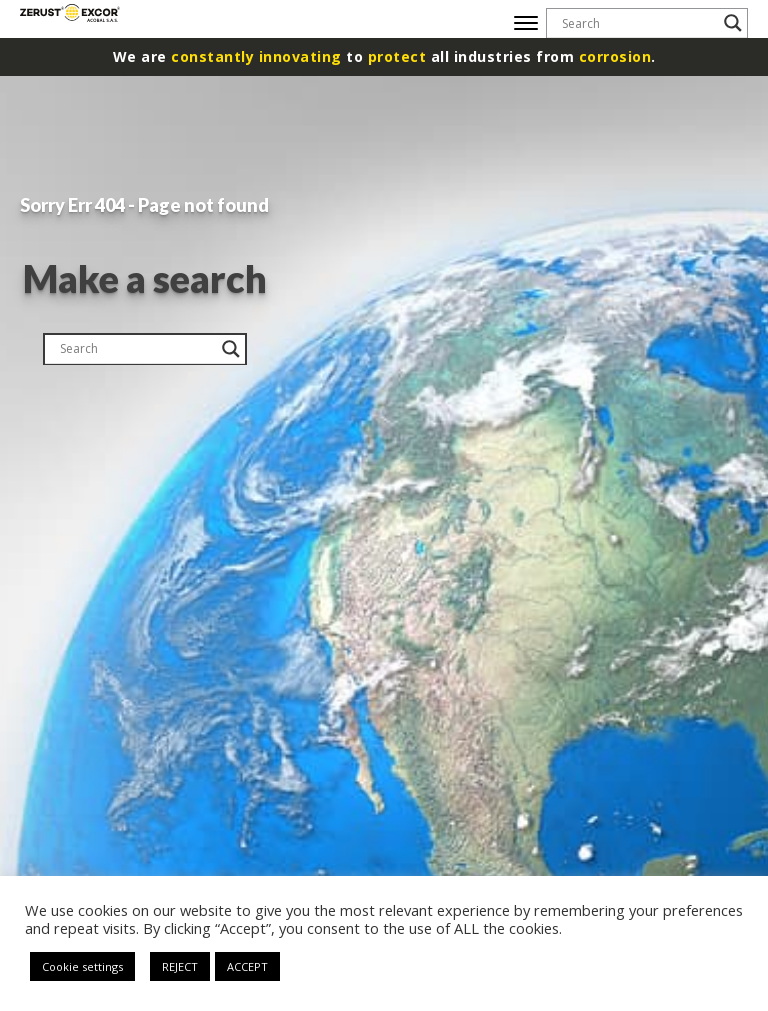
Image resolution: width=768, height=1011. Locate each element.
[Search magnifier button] (733, 23)
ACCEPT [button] (247, 966)
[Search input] (638, 23)
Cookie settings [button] (82, 966)
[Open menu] (526, 23)
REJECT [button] (180, 966)
